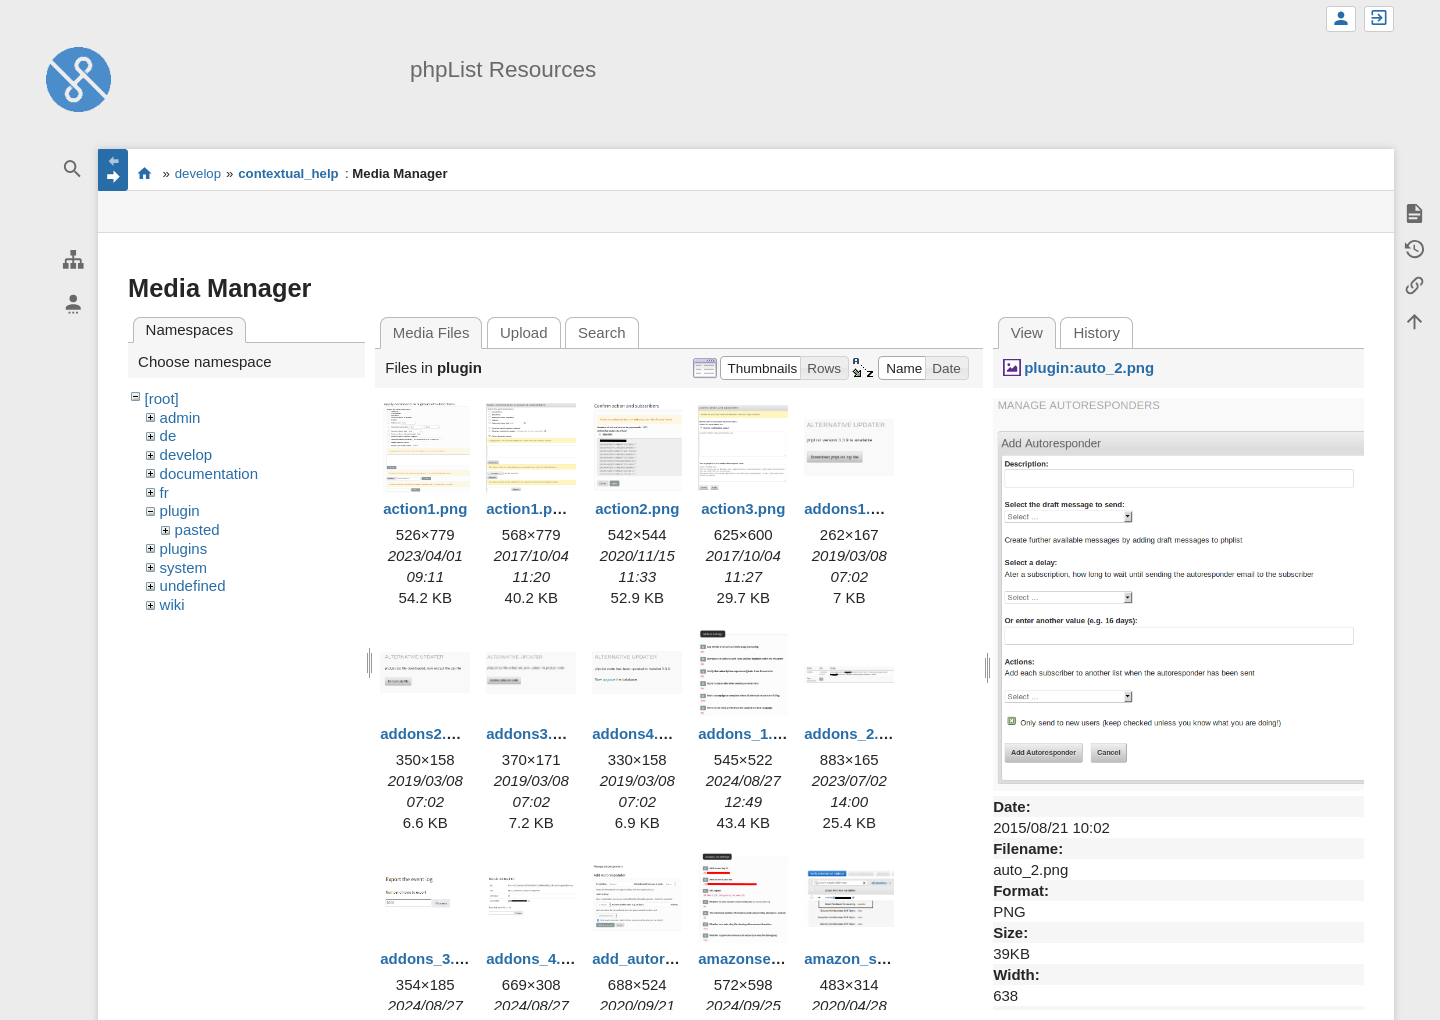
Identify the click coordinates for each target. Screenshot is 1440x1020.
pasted (197, 529)
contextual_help (288, 173)
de (168, 435)
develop (198, 173)
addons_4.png (537, 958)
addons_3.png (431, 958)
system (184, 567)
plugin (180, 510)
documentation (209, 473)
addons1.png (850, 508)
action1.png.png (544, 508)
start (144, 173)
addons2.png (426, 733)
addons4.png (638, 733)
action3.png (743, 508)
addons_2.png (855, 733)
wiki (172, 604)
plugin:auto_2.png (1089, 367)
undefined (193, 585)
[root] (162, 398)
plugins (184, 548)
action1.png (425, 508)
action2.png (637, 508)
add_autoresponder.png (677, 958)
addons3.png (532, 733)
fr (164, 492)
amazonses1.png (758, 958)
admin (180, 417)
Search (602, 332)
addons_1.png (749, 733)
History (1096, 332)
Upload (524, 332)
